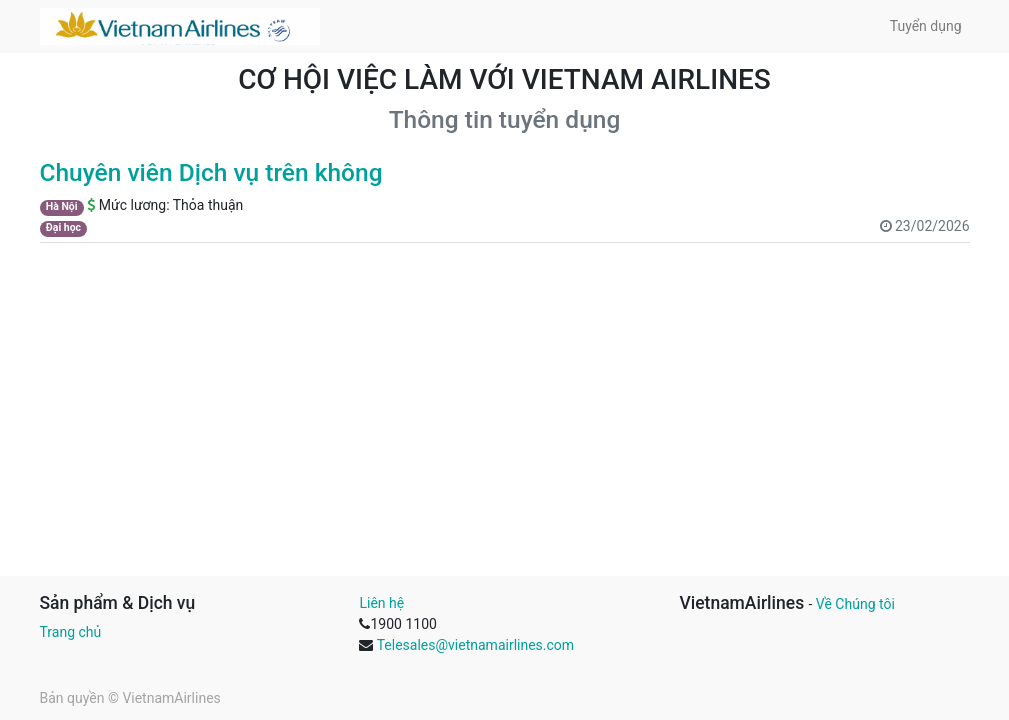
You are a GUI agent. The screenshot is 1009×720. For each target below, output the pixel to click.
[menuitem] (926, 26)
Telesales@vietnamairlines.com (475, 645)
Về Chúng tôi (855, 604)
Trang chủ (71, 632)
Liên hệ (381, 603)
